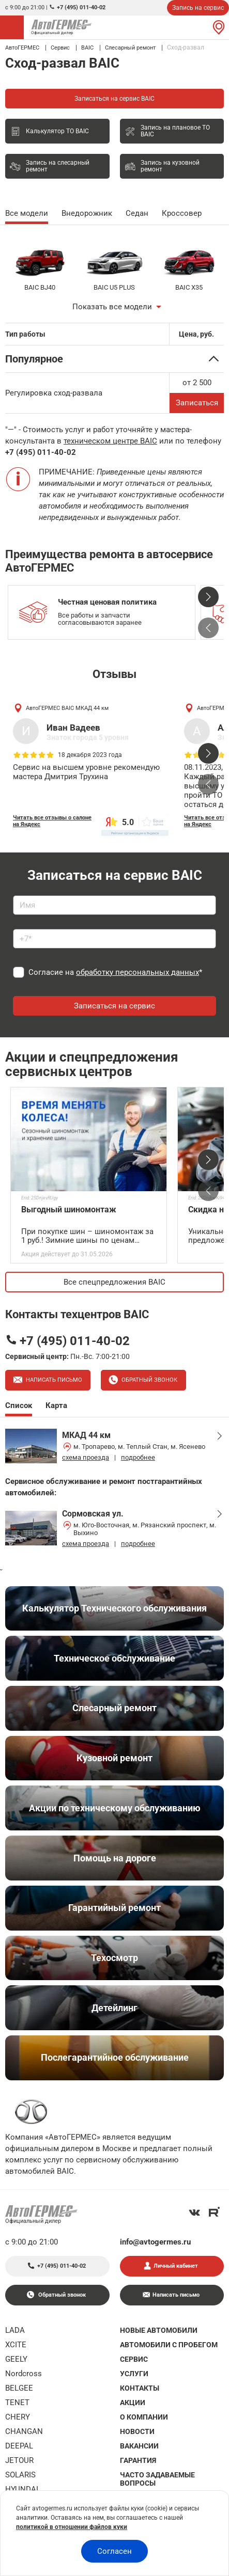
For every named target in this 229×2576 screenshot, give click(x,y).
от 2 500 (196, 382)
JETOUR (19, 2460)
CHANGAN (24, 2431)
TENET (17, 2402)
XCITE (15, 2344)
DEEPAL (19, 2446)
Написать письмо (53, 1380)
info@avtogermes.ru (155, 2242)
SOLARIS (20, 2474)
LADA (15, 2330)
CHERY (17, 2417)
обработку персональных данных (137, 972)
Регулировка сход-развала (53, 393)
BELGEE (19, 2388)
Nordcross (23, 2373)
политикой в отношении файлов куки (71, 2527)
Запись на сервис (198, 7)
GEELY (16, 2359)
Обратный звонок (148, 1380)
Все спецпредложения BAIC (114, 1282)
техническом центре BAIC (110, 441)
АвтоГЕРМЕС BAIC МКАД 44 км (67, 708)
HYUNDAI (21, 2489)
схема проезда (85, 1457)
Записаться (197, 402)
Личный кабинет (176, 2266)
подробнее (138, 1457)
